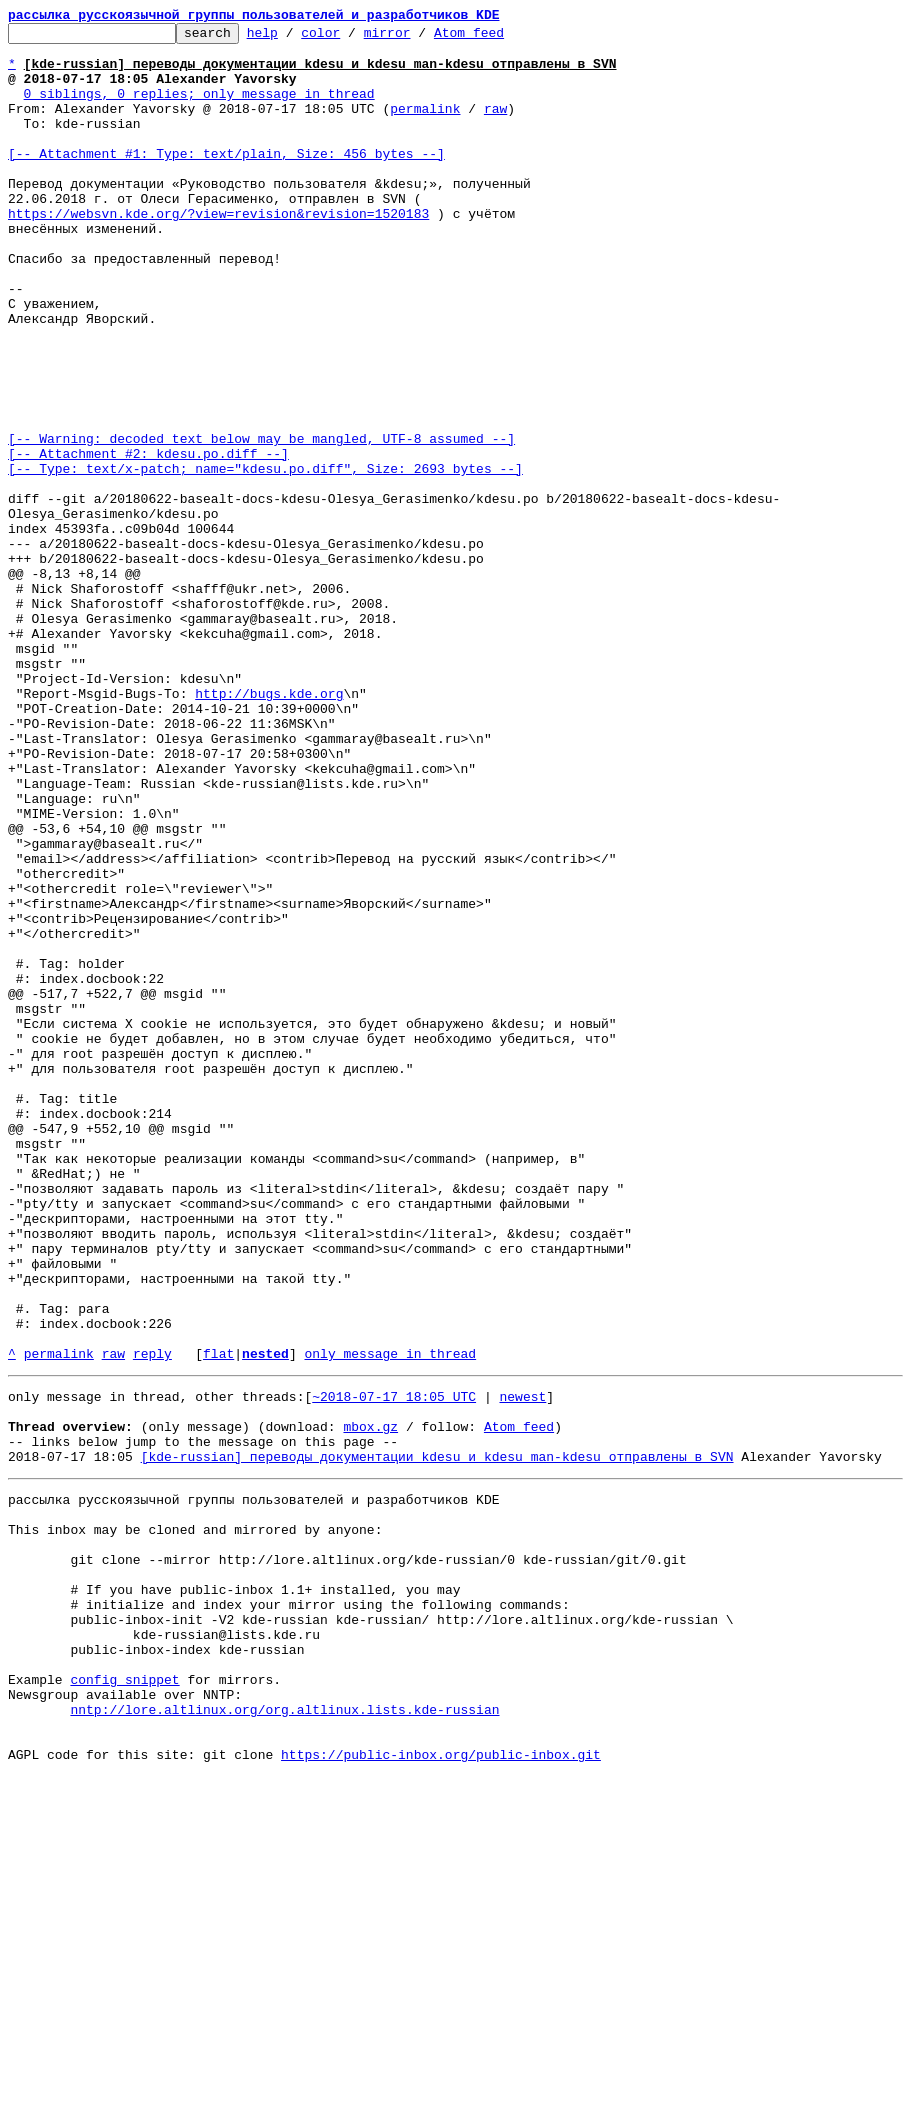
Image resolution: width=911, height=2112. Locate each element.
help (293, 38)
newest (522, 1666)
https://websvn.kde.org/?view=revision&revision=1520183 (218, 252)
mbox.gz (370, 1702)
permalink (425, 126)
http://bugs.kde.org (269, 828)
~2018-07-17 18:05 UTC (394, 1666)
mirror (418, 38)
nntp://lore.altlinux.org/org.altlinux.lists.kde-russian (284, 2036)
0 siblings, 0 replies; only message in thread (199, 108)
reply (152, 1620)
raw (495, 126)
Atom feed (500, 38)
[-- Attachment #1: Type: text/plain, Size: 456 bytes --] (226, 180)
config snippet (124, 2000)
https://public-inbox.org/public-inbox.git (441, 2090)
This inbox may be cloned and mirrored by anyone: (195, 1820)
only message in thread (390, 1620)
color (351, 38)
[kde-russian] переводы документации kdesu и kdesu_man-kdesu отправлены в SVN (437, 1738)
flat (218, 1620)
